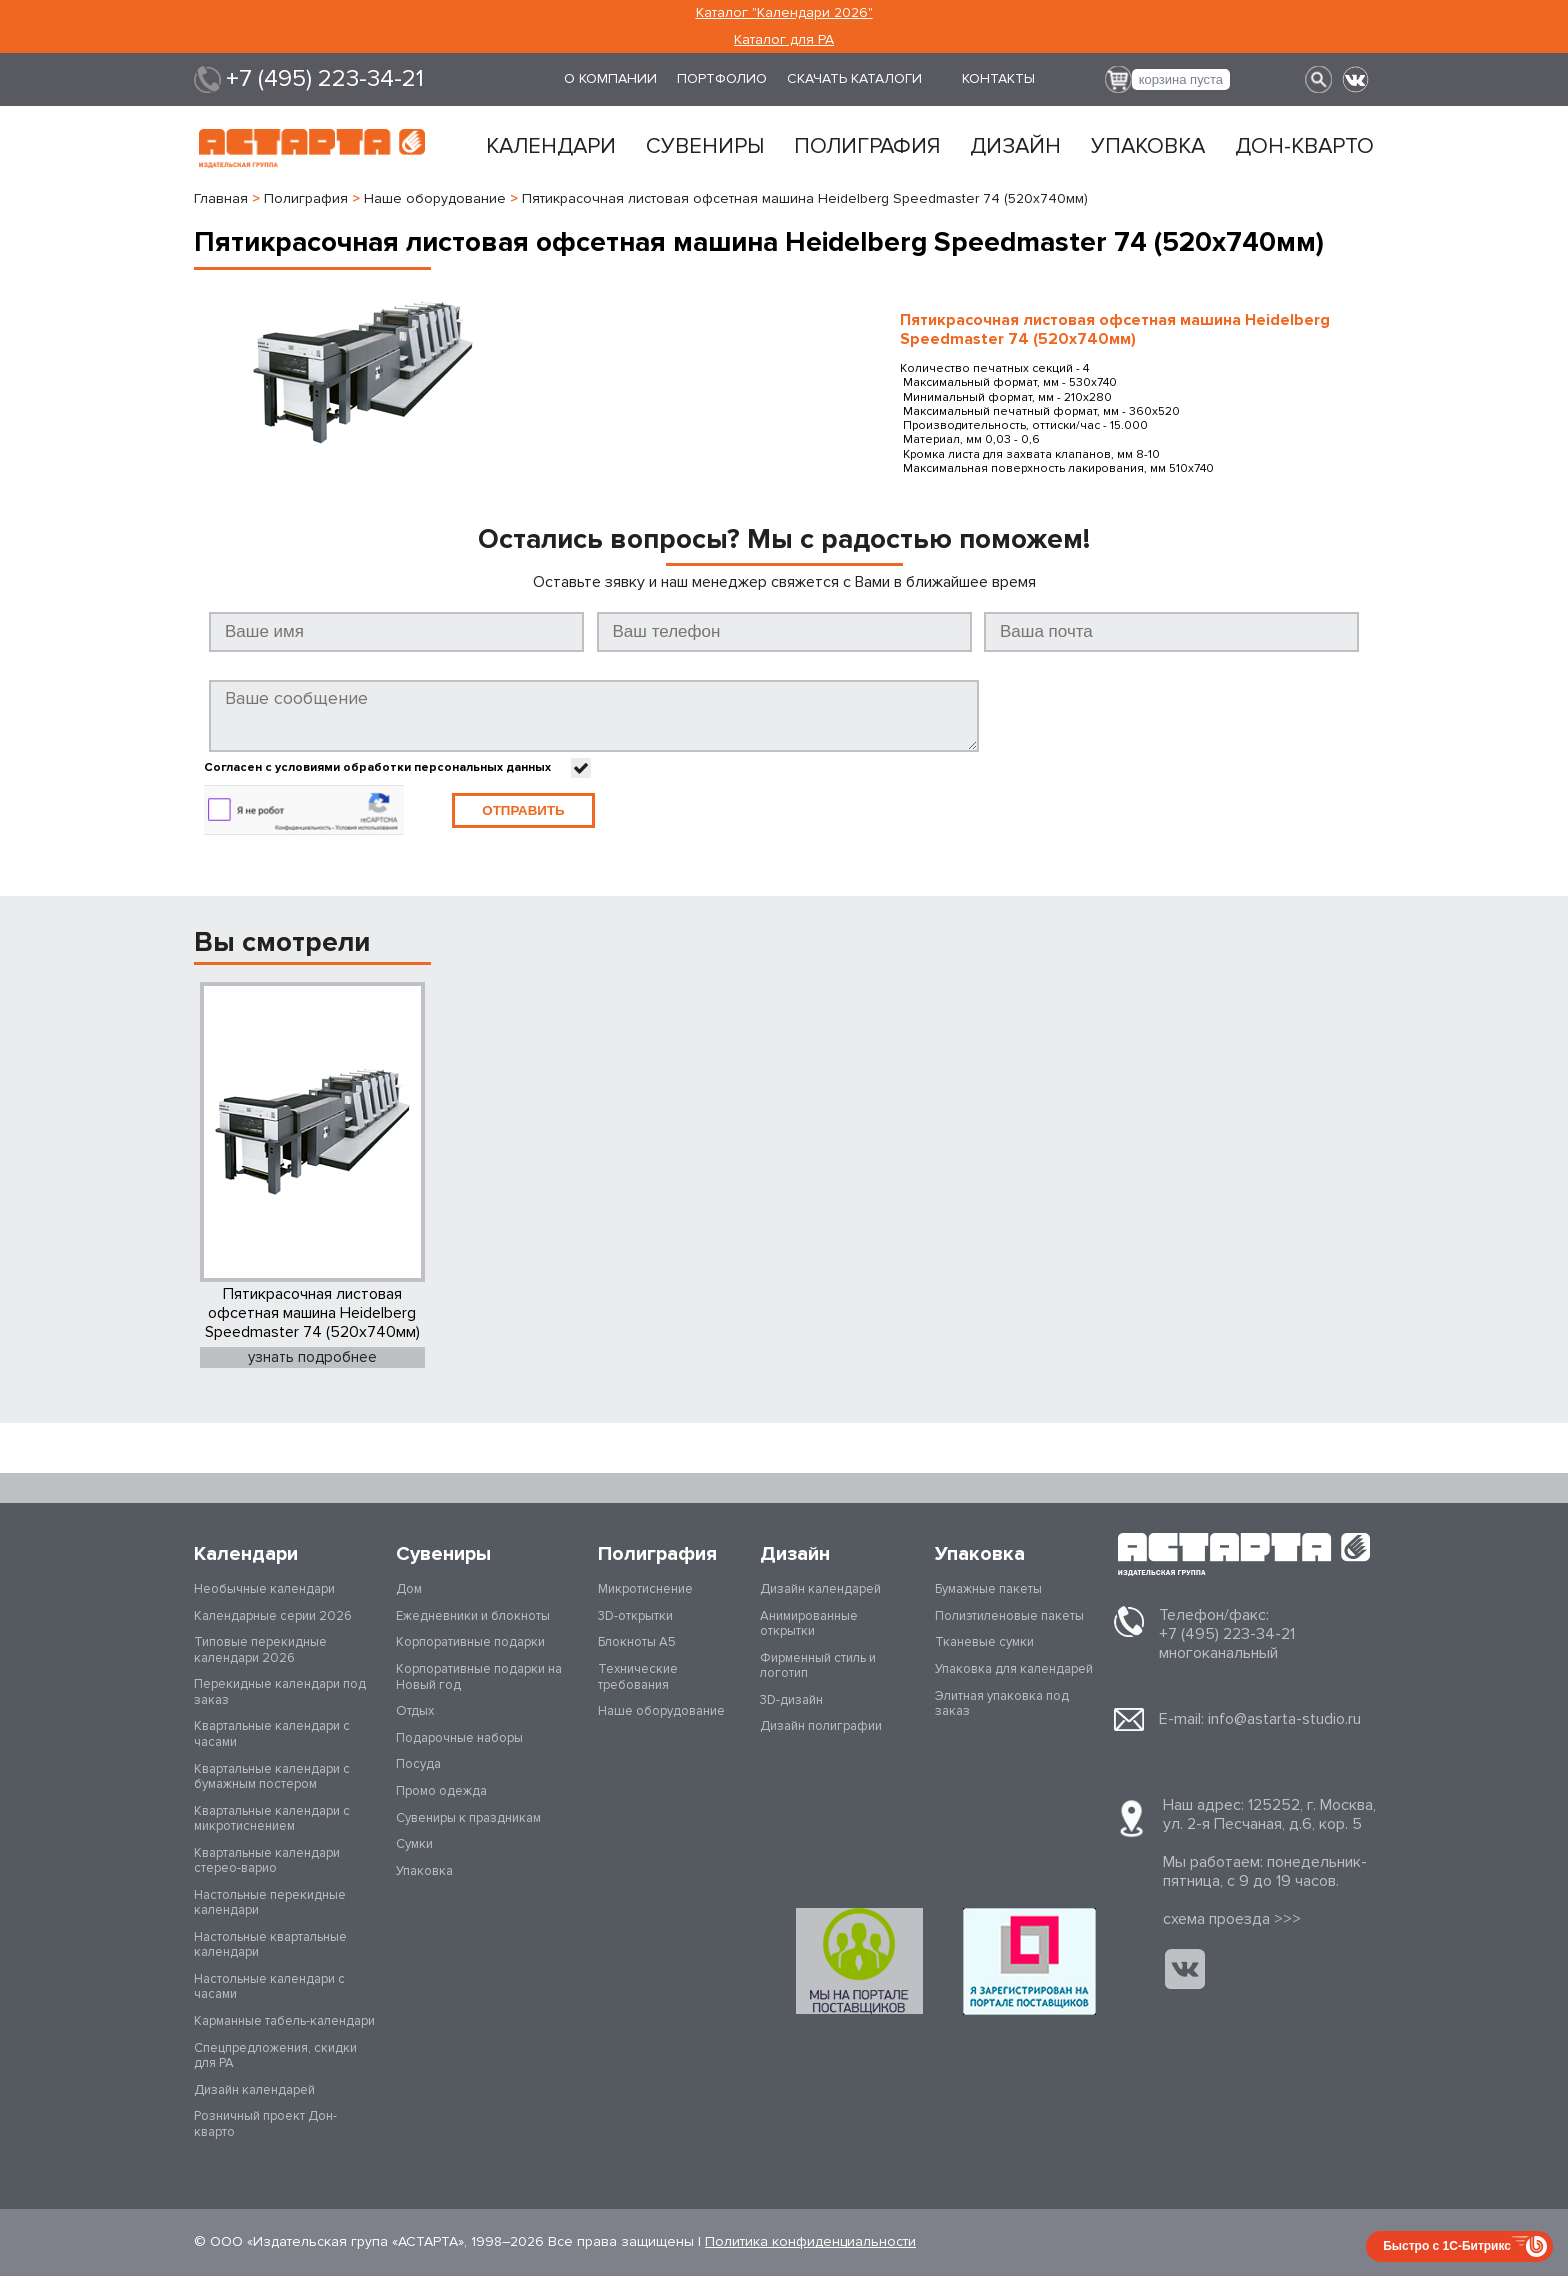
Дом (409, 1589)
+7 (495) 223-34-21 (325, 79)
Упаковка (1148, 147)
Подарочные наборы (459, 1738)
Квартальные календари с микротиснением (272, 1819)
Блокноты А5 (637, 1642)
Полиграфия (867, 147)
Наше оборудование (661, 1711)
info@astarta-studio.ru (1284, 1719)
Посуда (418, 1764)
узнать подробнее (312, 1357)
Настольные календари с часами (269, 1987)
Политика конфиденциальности (810, 2241)
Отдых (415, 1711)
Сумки (414, 1844)
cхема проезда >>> (1232, 1919)
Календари (551, 147)
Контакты (998, 78)
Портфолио (722, 78)
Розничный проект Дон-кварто (265, 2124)
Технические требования (638, 1677)
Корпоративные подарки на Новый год (479, 1677)
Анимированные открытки (809, 1624)
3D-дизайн (791, 1700)
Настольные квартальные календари (270, 1945)
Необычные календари (264, 1589)
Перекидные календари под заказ (280, 1692)
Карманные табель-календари (284, 2021)
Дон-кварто (1304, 147)
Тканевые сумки (984, 1642)
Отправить (523, 810)
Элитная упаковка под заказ (1002, 1704)
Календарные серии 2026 (273, 1616)
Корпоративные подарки (470, 1642)
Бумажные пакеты (988, 1589)
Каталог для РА (784, 39)
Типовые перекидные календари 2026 (260, 1650)
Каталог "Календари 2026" (784, 12)
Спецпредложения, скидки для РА (275, 2056)
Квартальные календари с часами (272, 1734)
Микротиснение (645, 1589)
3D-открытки (635, 1616)
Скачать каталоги (854, 78)
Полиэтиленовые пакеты (1009, 1616)
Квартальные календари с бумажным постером (272, 1777)
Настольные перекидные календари (270, 1903)
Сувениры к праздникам (468, 1818)
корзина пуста (1181, 79)
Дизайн (1015, 147)
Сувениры (705, 147)
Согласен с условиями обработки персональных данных (377, 768)
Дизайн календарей (254, 2090)
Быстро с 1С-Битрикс (1447, 2246)
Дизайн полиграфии (821, 1726)
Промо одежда (441, 1791)
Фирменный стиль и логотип (818, 1666)
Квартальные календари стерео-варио (267, 1861)
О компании (610, 78)
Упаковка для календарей (1014, 1669)
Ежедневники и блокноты (473, 1616)
